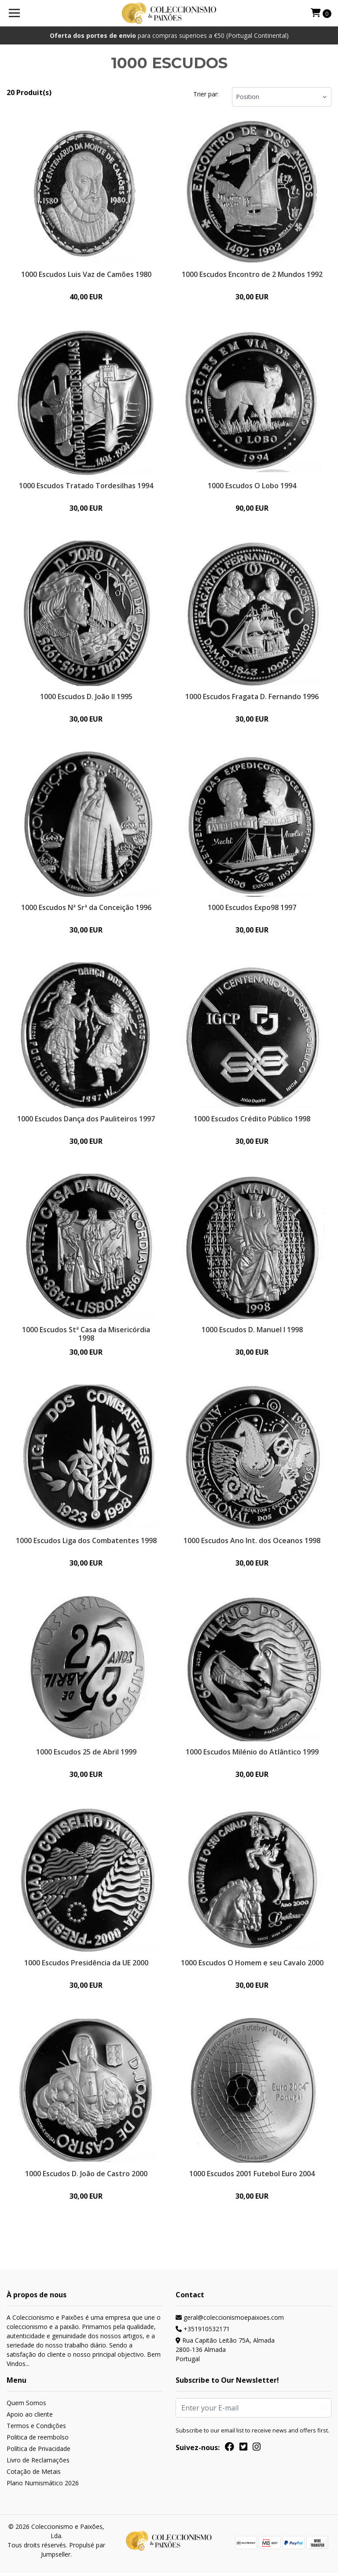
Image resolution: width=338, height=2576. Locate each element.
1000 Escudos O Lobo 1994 (252, 485)
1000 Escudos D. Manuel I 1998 (252, 1331)
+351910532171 (203, 2332)
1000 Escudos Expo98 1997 (252, 908)
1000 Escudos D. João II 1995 (86, 697)
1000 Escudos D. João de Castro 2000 (86, 2176)
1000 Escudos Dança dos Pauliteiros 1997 (86, 1119)
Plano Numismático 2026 (43, 2486)
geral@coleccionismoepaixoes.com (230, 2320)
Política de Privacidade (38, 2451)
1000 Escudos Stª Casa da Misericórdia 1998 (86, 1335)
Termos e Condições (36, 2429)
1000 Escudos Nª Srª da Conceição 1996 (86, 908)
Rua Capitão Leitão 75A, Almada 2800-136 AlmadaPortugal (225, 2352)
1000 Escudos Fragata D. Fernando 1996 (252, 697)
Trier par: (206, 94)
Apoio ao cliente (30, 2417)
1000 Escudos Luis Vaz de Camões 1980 (86, 274)
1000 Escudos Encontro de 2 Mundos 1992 (252, 274)
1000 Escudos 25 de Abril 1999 (86, 1753)
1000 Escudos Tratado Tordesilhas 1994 (86, 485)
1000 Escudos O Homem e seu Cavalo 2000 (252, 1965)
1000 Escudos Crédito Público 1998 (252, 1119)
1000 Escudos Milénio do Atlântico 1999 (252, 1753)
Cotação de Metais (34, 2474)
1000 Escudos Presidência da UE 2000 (86, 1965)
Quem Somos (26, 2406)
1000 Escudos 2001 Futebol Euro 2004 (252, 2176)
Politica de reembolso (38, 2440)
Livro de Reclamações (38, 2463)
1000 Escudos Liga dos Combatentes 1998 (86, 1542)
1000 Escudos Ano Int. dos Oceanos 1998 (252, 1542)
